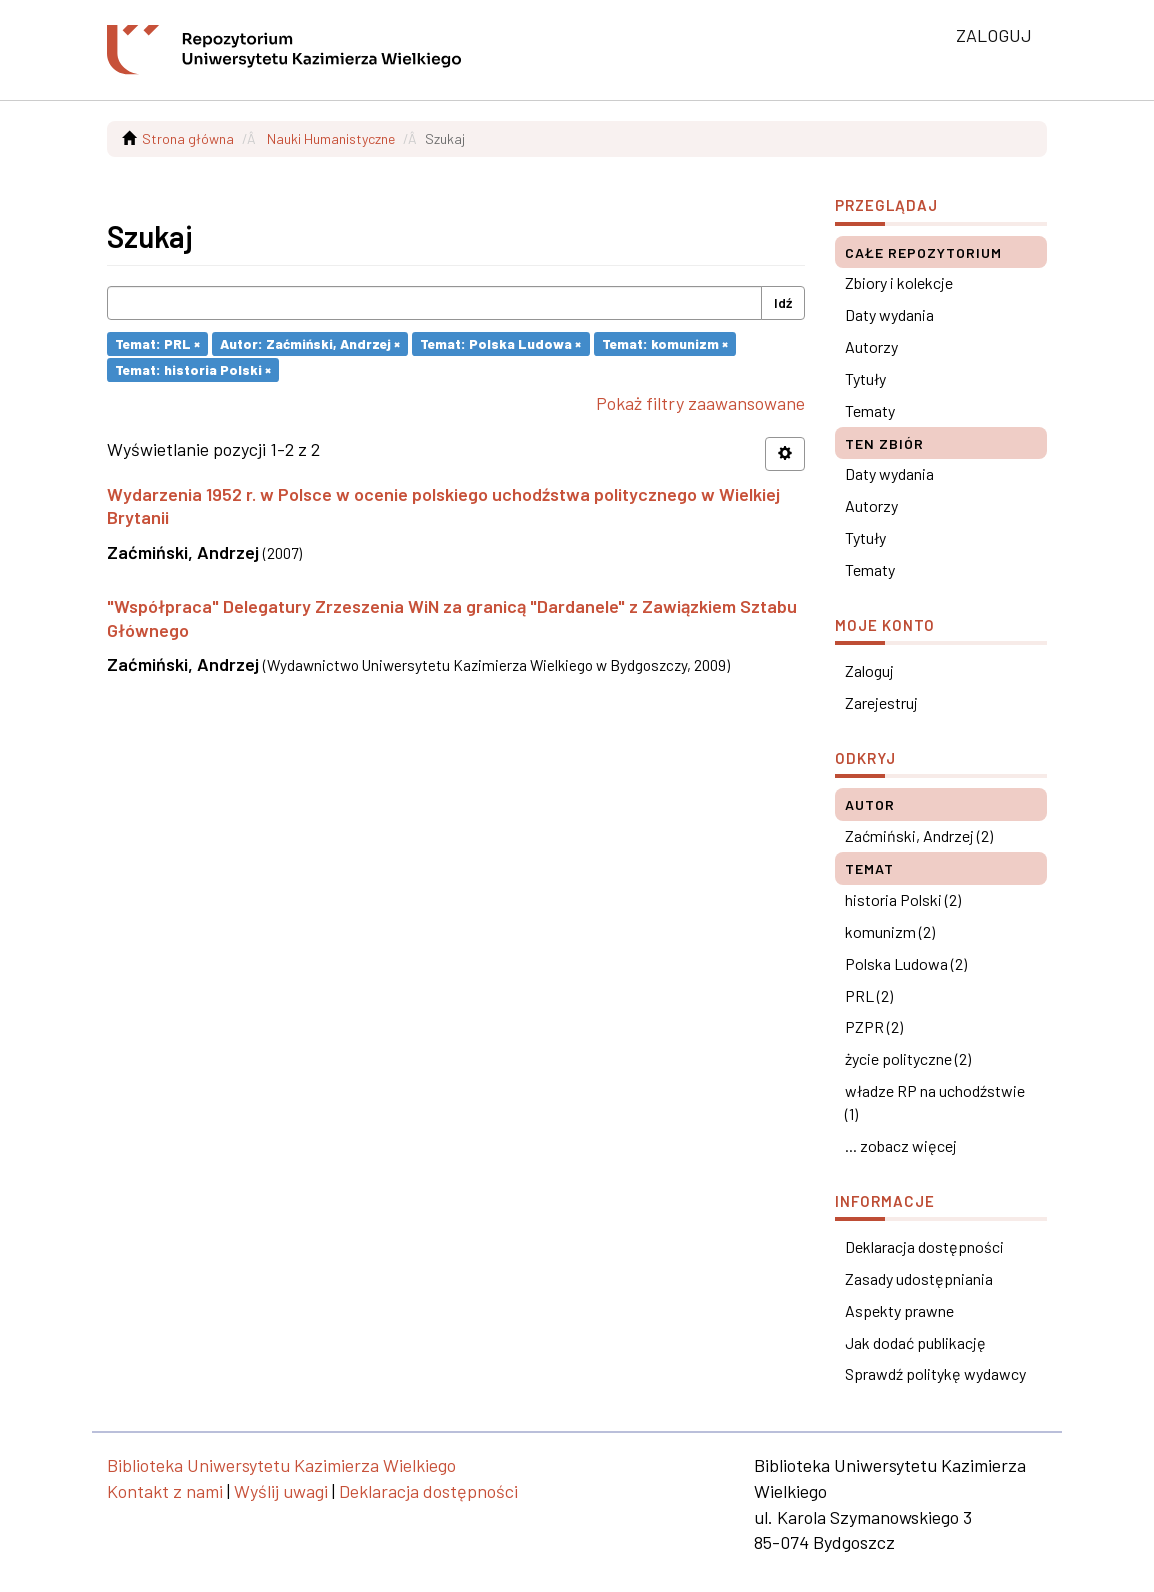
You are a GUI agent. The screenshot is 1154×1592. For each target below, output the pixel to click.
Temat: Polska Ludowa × (500, 343)
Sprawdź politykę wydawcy (935, 1373)
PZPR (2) (874, 1026)
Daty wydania (889, 314)
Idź (783, 302)
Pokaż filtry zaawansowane (700, 403)
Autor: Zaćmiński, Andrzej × (310, 343)
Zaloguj (869, 670)
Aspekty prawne (899, 1310)
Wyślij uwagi (281, 1491)
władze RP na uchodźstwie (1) (935, 1102)
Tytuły (865, 378)
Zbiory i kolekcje (899, 282)
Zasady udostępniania (919, 1278)
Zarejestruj (881, 702)
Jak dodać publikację (915, 1342)
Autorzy (871, 346)
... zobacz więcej (901, 1145)
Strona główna (188, 138)
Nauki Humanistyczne (331, 138)
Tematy (870, 410)
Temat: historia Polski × (193, 369)
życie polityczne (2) (908, 1058)
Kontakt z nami (165, 1491)
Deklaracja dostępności (924, 1246)
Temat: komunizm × (665, 343)
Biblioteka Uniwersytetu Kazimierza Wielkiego (281, 1465)
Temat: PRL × (157, 343)
